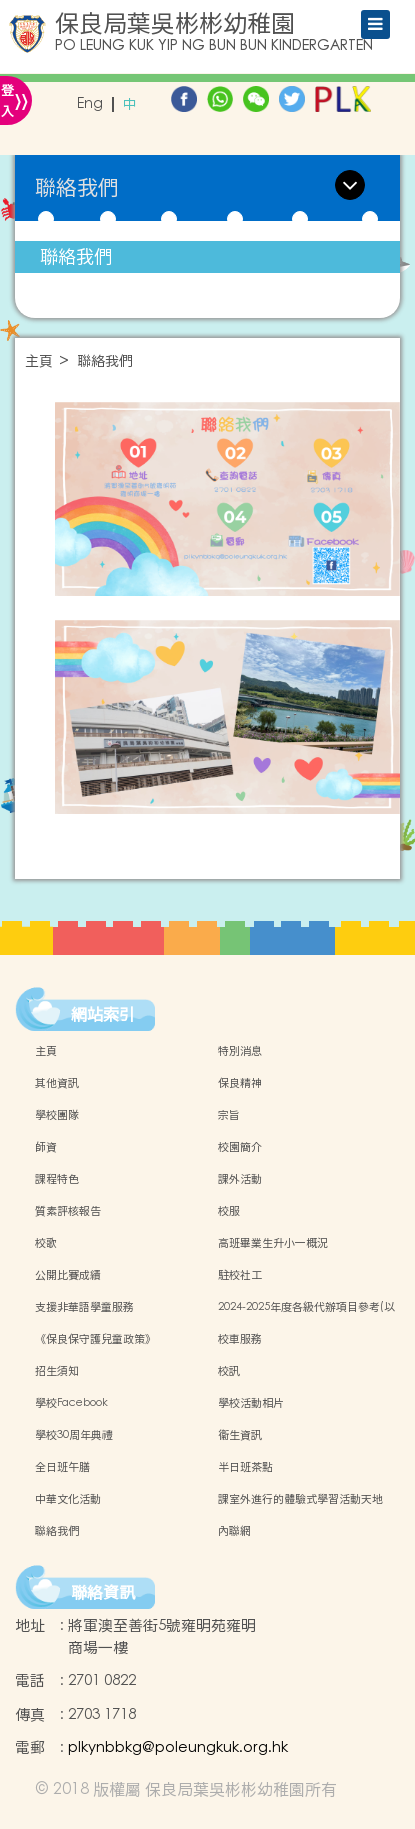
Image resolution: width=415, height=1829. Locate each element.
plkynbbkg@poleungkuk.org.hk (178, 1747)
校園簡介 (240, 1147)
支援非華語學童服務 (84, 1307)
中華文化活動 (68, 1499)
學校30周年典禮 (74, 1435)
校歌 (46, 1243)
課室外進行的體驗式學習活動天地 (300, 1499)
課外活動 (240, 1179)
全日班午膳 (62, 1467)
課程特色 (57, 1179)
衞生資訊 (240, 1435)
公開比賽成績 (68, 1275)
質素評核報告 (68, 1211)
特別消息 (240, 1051)
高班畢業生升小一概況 (273, 1243)
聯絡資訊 (103, 1592)
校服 (229, 1211)
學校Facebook (71, 1403)
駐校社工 (240, 1275)
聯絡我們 (76, 256)
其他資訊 (57, 1083)
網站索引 (103, 1014)
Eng (90, 104)
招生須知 (57, 1371)
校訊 (229, 1371)
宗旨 (229, 1115)
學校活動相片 (251, 1403)
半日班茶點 (245, 1467)
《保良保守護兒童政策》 (95, 1339)
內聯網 (234, 1531)
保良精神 (240, 1083)
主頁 (39, 361)
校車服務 (240, 1339)
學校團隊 (57, 1115)
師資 (46, 1147)
